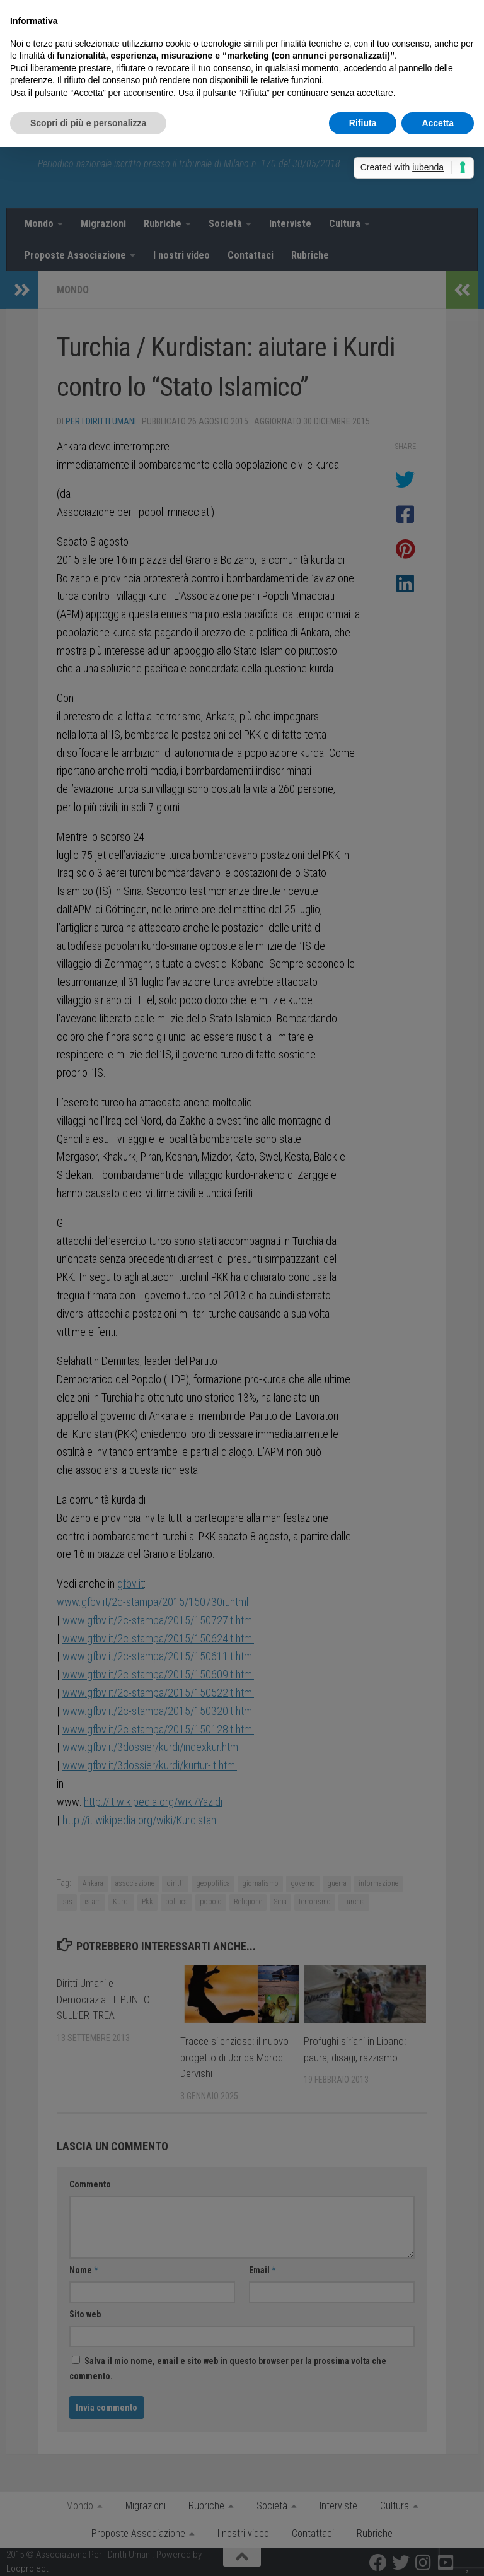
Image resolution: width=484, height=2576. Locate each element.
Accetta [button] (438, 123)
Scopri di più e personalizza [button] (88, 123)
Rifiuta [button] (363, 123)
